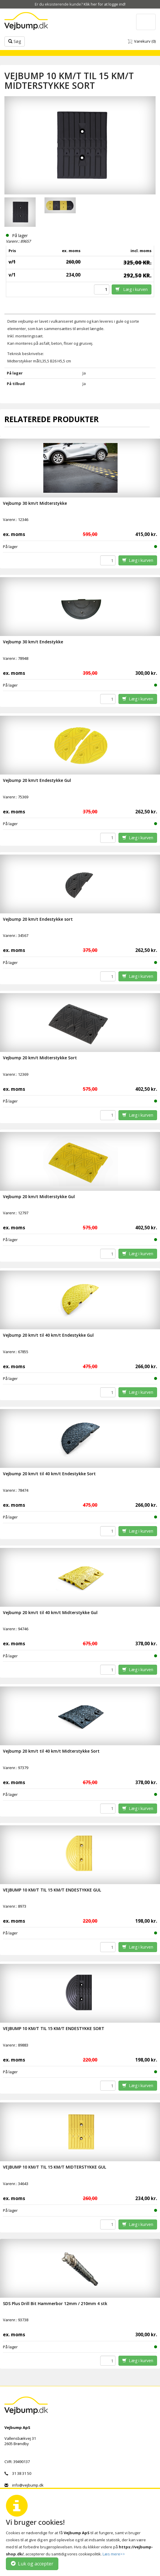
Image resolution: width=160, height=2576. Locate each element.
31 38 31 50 (17, 2473)
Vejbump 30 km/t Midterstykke (35, 503)
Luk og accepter (32, 2563)
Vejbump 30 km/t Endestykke (33, 642)
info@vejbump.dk (24, 2485)
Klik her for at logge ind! (105, 4)
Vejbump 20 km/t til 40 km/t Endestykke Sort (49, 1473)
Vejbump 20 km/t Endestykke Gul (37, 780)
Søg (14, 41)
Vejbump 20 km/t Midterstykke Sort (40, 1057)
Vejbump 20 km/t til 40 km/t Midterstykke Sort (51, 1751)
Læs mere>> (114, 2554)
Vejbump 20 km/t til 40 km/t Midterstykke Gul (50, 1612)
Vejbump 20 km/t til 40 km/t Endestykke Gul (48, 1335)
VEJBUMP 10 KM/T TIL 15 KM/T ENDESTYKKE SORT (53, 2028)
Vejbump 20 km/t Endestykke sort (38, 919)
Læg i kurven (132, 289)
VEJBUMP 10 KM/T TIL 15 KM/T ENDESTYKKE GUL (52, 1890)
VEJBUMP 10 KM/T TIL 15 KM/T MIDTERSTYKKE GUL (54, 2167)
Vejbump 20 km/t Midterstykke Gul (39, 1196)
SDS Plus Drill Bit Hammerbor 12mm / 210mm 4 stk (55, 2303)
